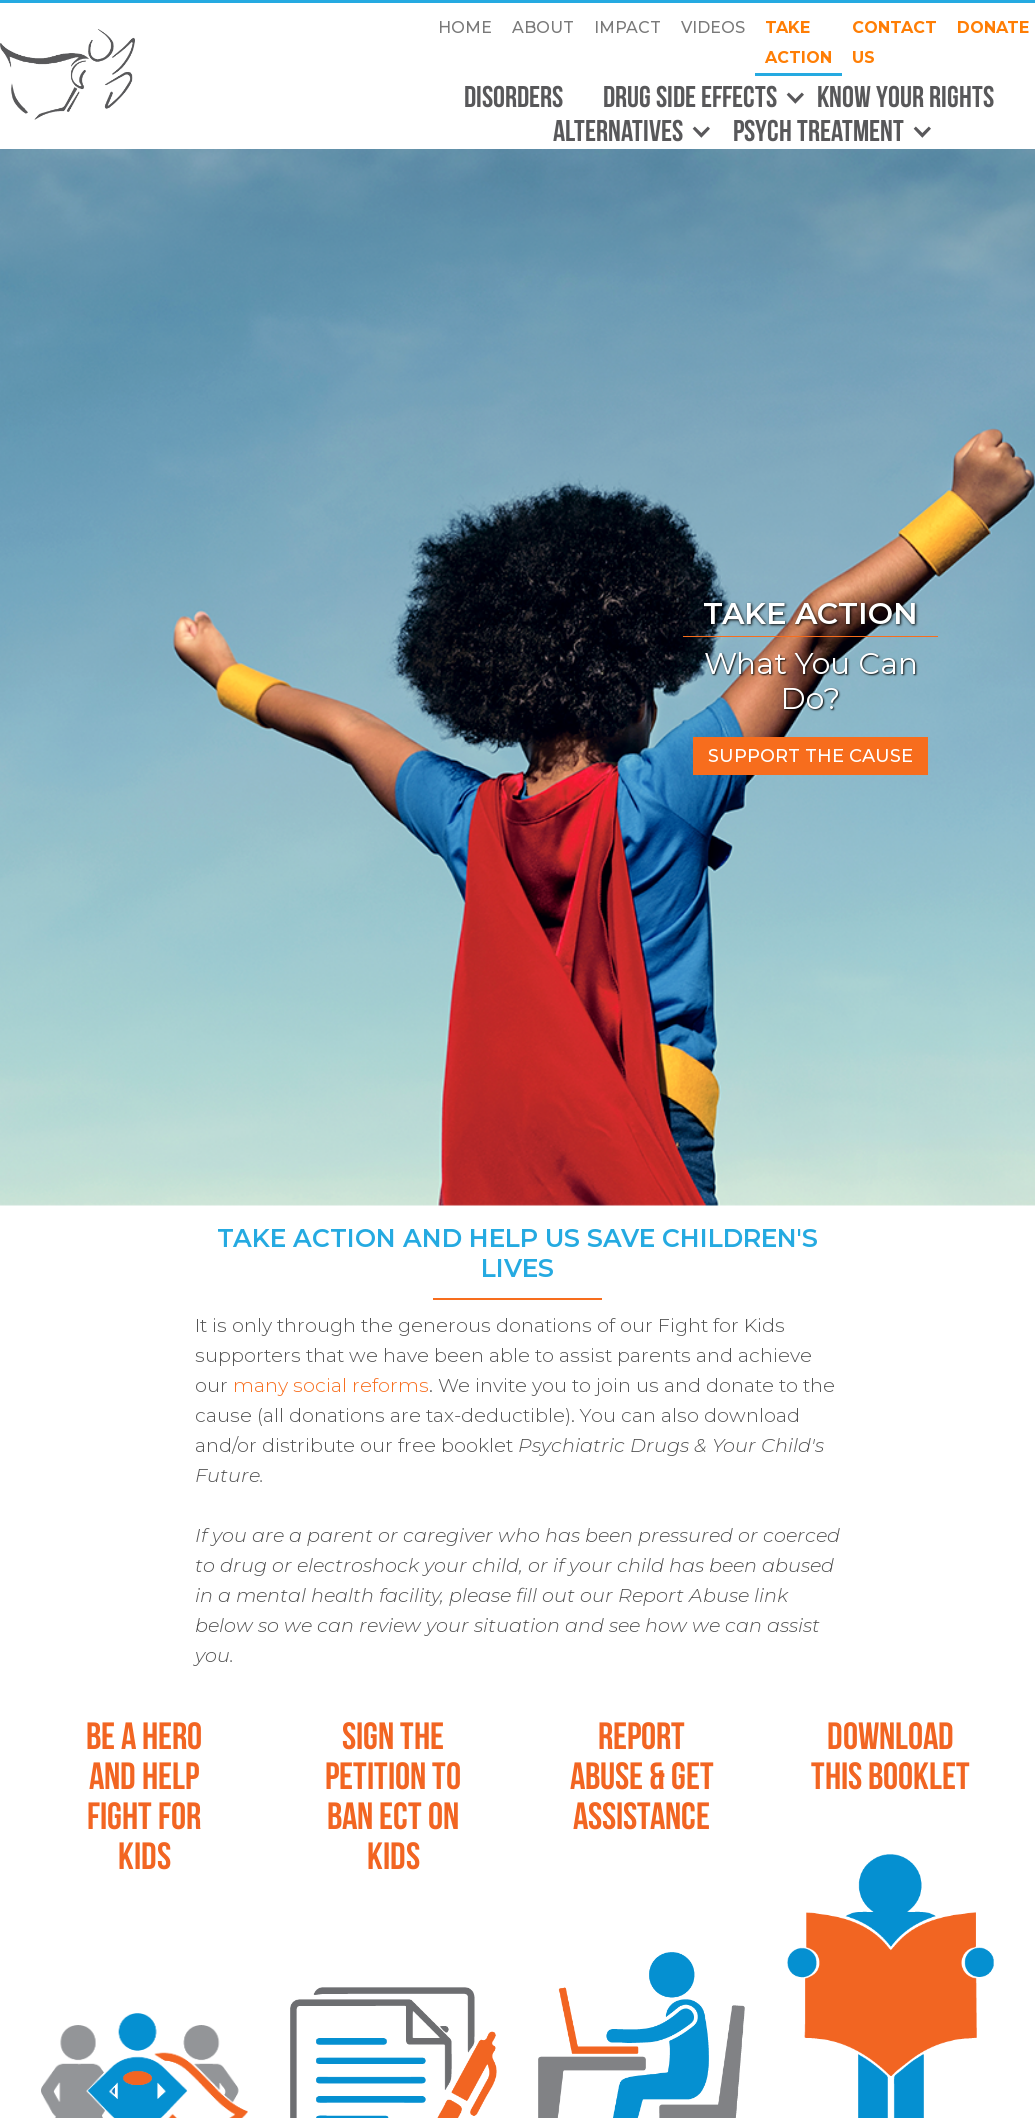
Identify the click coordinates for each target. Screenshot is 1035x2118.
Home (465, 27)
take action (798, 42)
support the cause (810, 756)
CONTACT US (894, 42)
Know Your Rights (905, 96)
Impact (627, 27)
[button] (695, 98)
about (543, 27)
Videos (713, 27)
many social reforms (331, 1385)
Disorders (513, 96)
